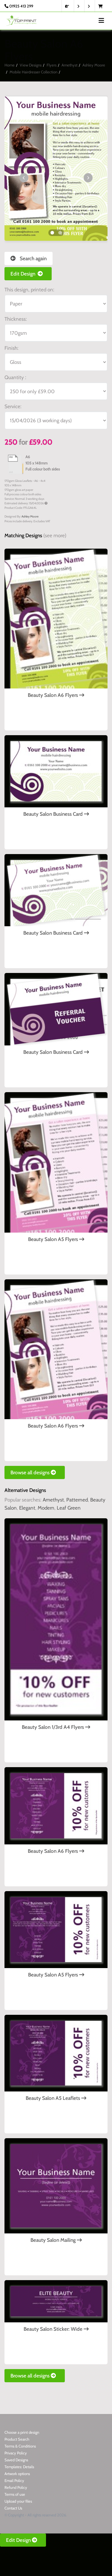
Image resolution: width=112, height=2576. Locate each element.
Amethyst (69, 65)
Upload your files (18, 2501)
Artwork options (17, 2473)
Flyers (51, 65)
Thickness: (15, 319)
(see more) (54, 535)
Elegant (27, 1508)
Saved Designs (16, 2459)
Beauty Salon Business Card (56, 814)
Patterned (77, 1500)
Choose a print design (21, 2432)
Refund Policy (15, 2487)
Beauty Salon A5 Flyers (56, 1239)
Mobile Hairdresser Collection (33, 71)
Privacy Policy (15, 2453)
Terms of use (14, 2494)
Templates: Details (19, 2466)
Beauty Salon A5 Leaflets (56, 2098)
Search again (28, 258)
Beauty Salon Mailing (56, 2240)
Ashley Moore (93, 65)
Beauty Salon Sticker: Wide (56, 2329)
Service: (13, 406)
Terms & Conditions (20, 2446)
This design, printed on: (29, 290)
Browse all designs (34, 1472)
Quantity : (15, 377)
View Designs (31, 65)
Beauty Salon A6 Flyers (56, 695)
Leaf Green (69, 1508)
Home (9, 65)
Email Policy (14, 2480)
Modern (46, 1508)
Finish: (11, 348)
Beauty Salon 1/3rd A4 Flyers (56, 1727)
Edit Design (28, 274)
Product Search (16, 2439)
